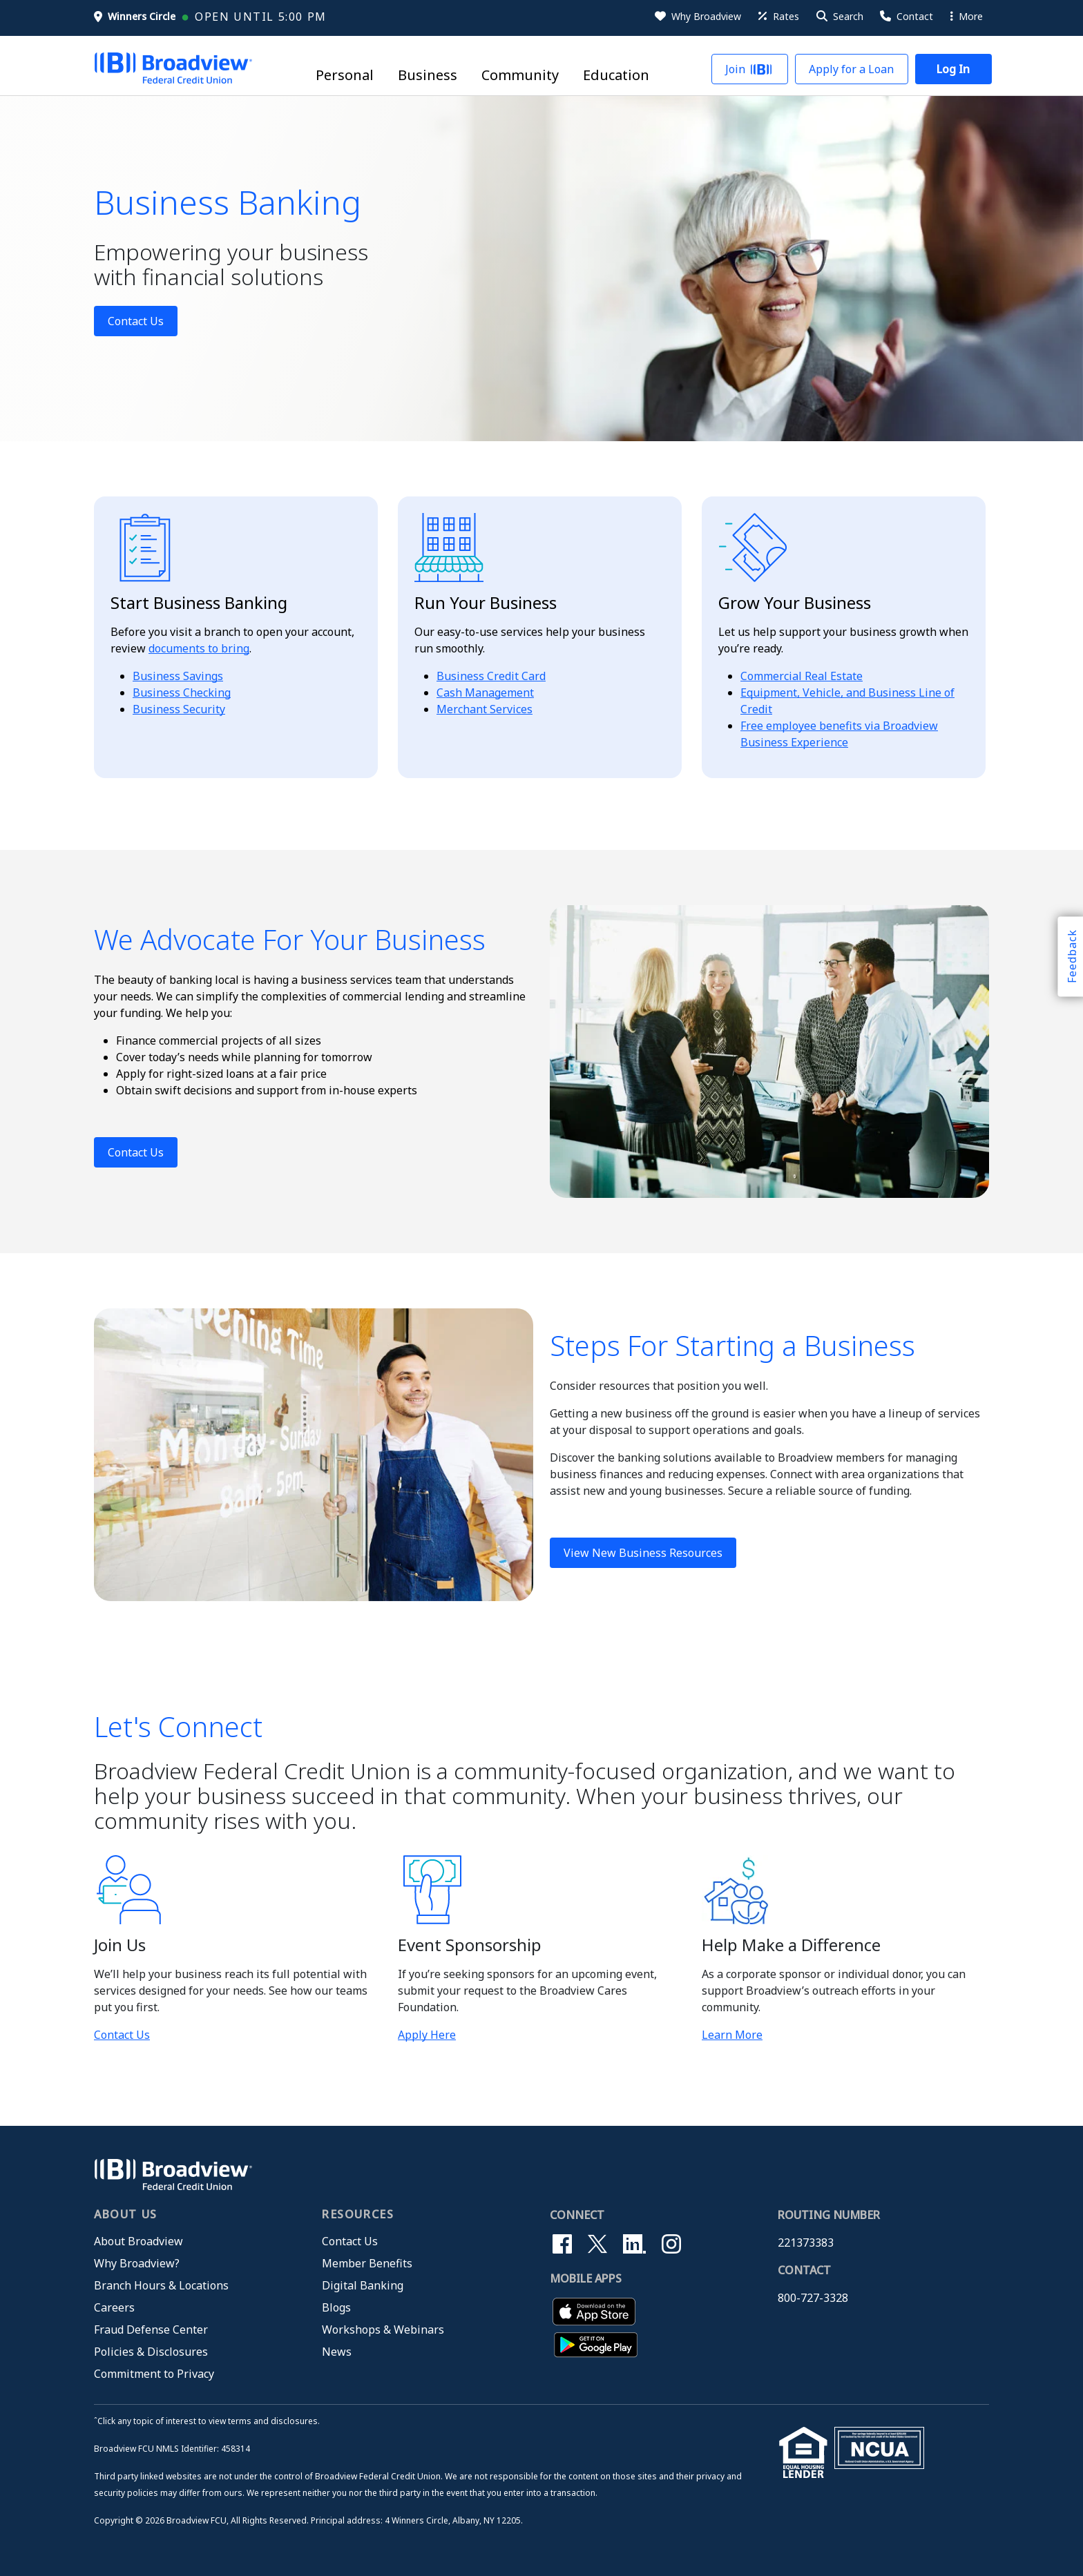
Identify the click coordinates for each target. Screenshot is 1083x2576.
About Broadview (138, 2241)
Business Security (179, 709)
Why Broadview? (137, 2263)
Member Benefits (367, 2263)
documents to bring (198, 648)
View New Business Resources (643, 1552)
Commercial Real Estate (801, 676)
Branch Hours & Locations (161, 2285)
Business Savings (178, 676)
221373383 (806, 2242)
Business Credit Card (491, 676)
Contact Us (136, 321)
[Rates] (777, 16)
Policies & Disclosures (151, 2351)
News (337, 2351)
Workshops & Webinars (383, 2329)
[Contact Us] (905, 16)
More (966, 16)
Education (616, 75)
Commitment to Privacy (154, 2373)
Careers (114, 2307)
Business (427, 75)
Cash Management (485, 692)
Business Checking (182, 692)
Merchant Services (485, 709)
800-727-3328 (813, 2297)
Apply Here (427, 2034)
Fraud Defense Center (151, 2329)
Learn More (732, 2034)
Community (520, 75)
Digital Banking (362, 2285)
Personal (345, 75)
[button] (839, 16)
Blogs (336, 2307)
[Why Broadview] (696, 16)
